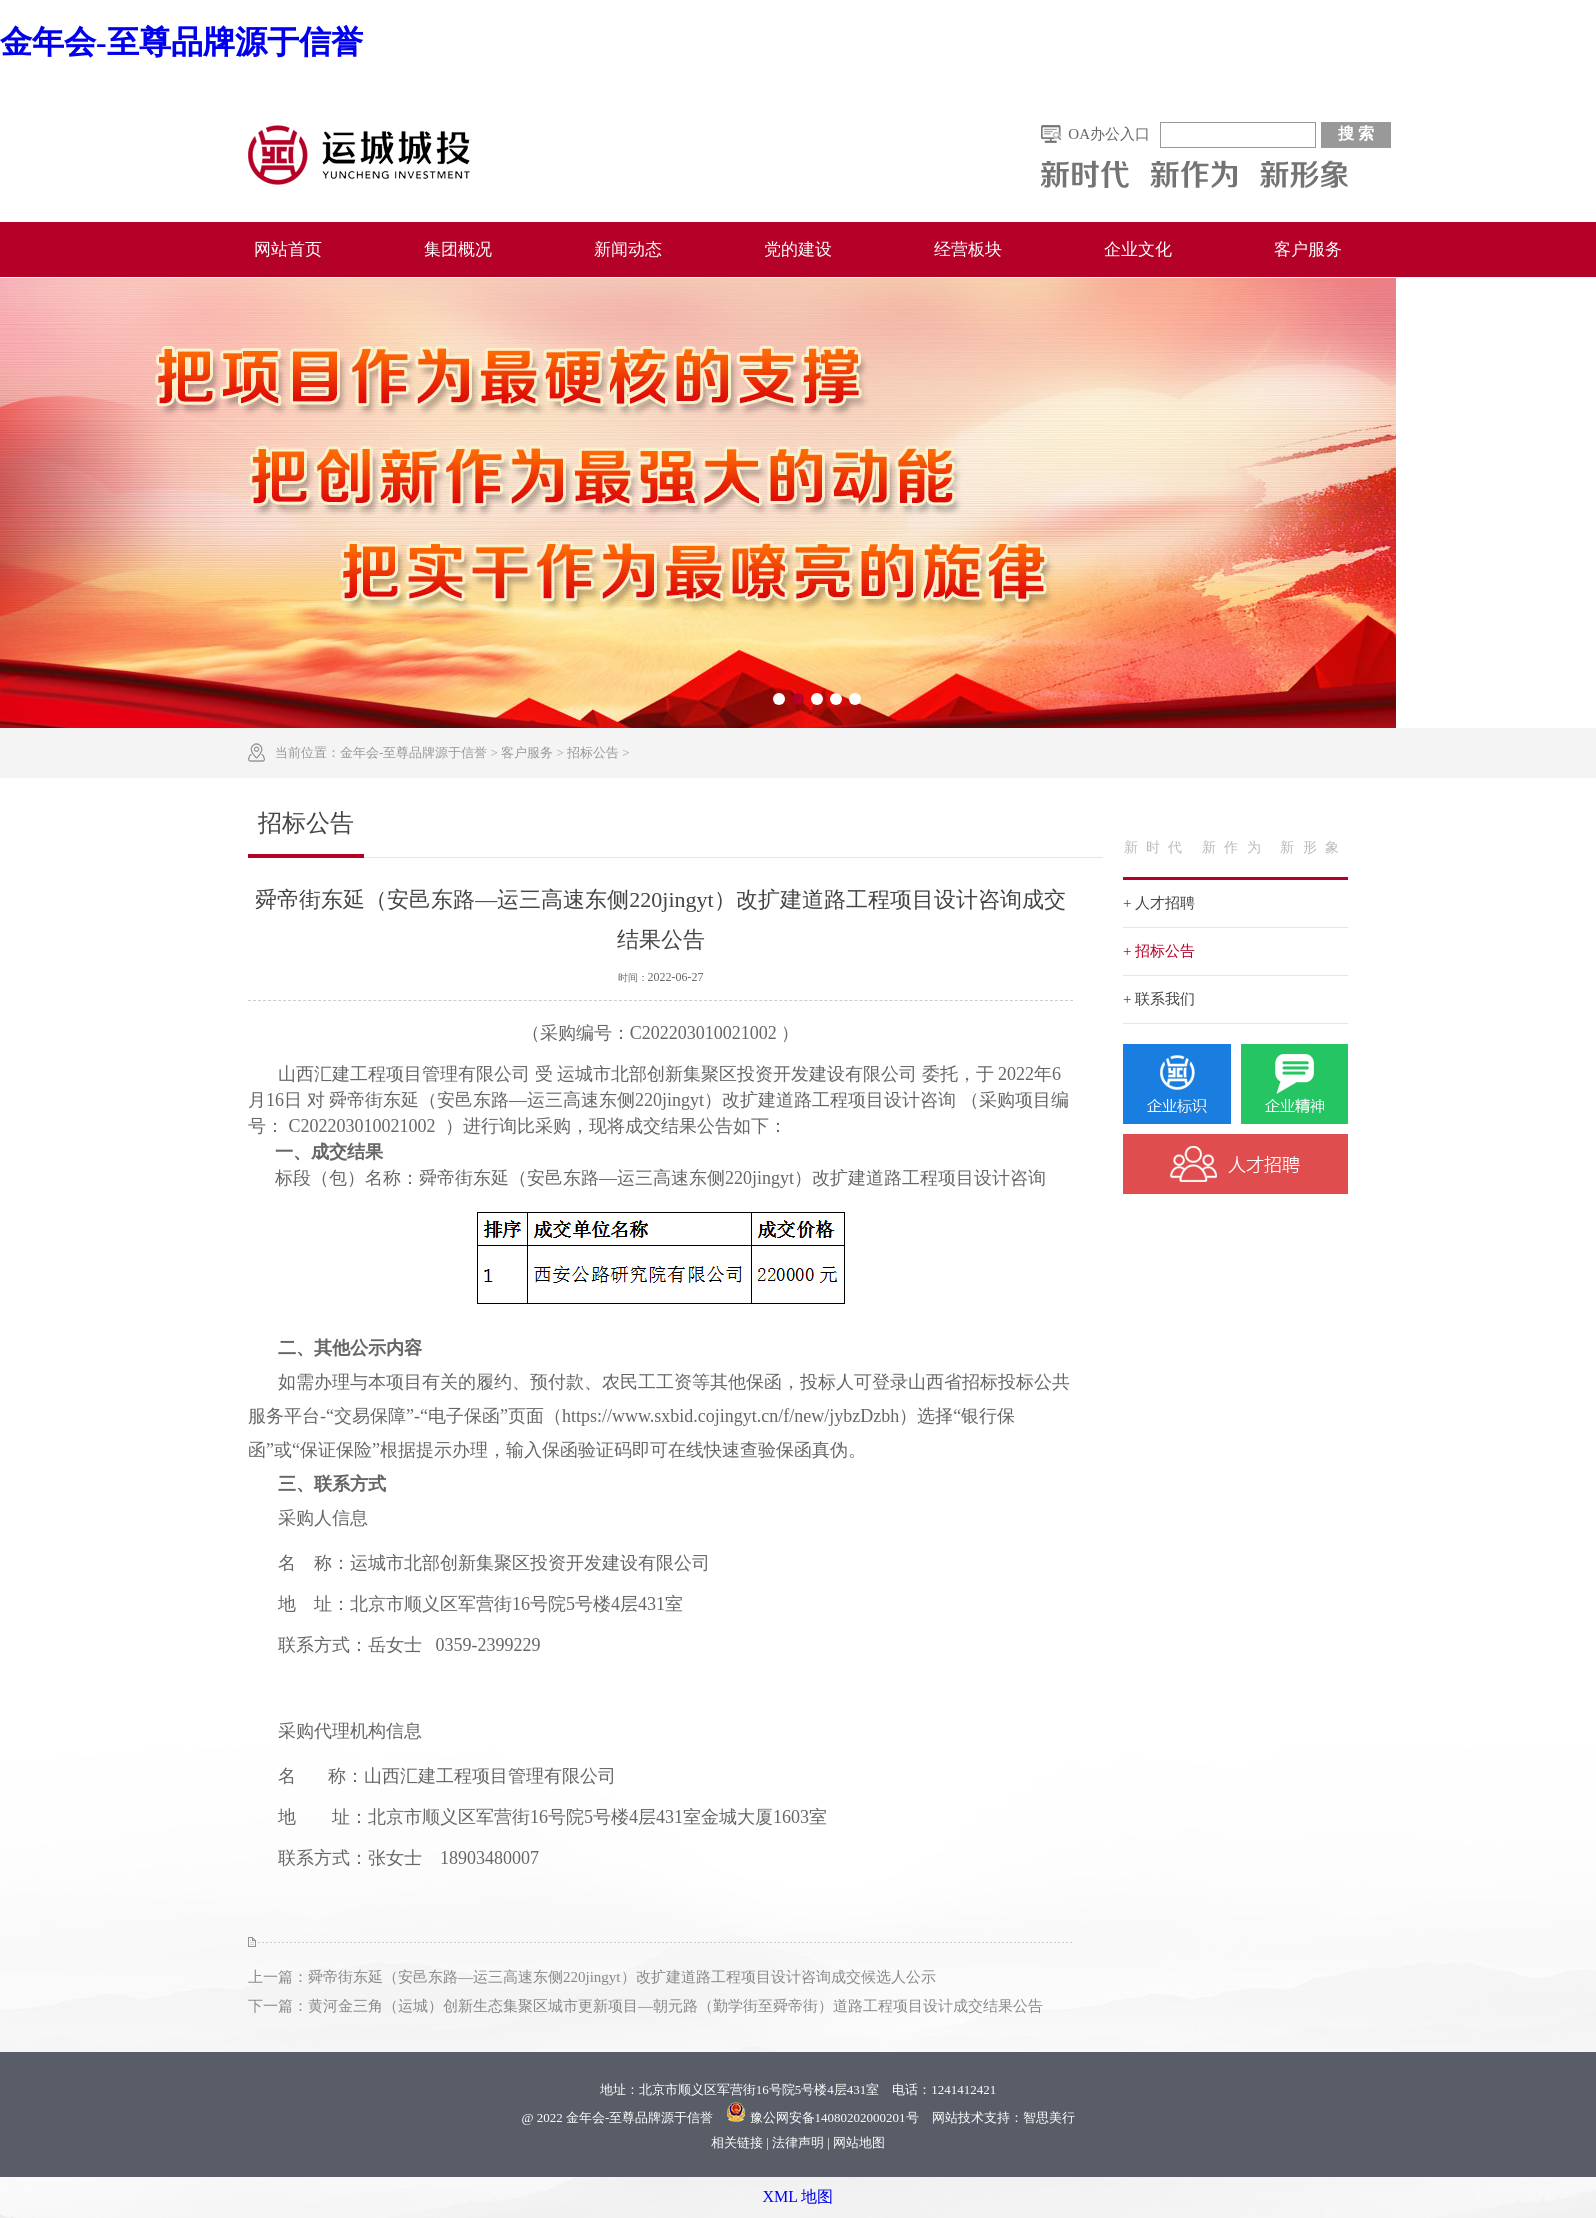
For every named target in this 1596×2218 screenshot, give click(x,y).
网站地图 (859, 2142)
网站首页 (288, 249)
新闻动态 (628, 249)
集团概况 (458, 249)
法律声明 (798, 2142)
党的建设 (798, 249)
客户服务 (1308, 249)
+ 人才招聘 (1159, 903)
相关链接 (737, 2142)
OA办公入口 (1109, 134)
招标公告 (593, 752)
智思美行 (1049, 2117)
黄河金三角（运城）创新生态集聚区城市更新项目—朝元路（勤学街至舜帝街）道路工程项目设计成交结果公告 (675, 2006)
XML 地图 (798, 2196)
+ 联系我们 (1159, 999)
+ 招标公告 (1159, 951)
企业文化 (1138, 249)
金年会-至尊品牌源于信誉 (181, 42)
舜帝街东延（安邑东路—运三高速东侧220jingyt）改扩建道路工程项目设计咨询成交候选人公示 (622, 1977)
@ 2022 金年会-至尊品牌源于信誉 (617, 2117)
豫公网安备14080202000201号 (834, 2117)
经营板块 (968, 249)
